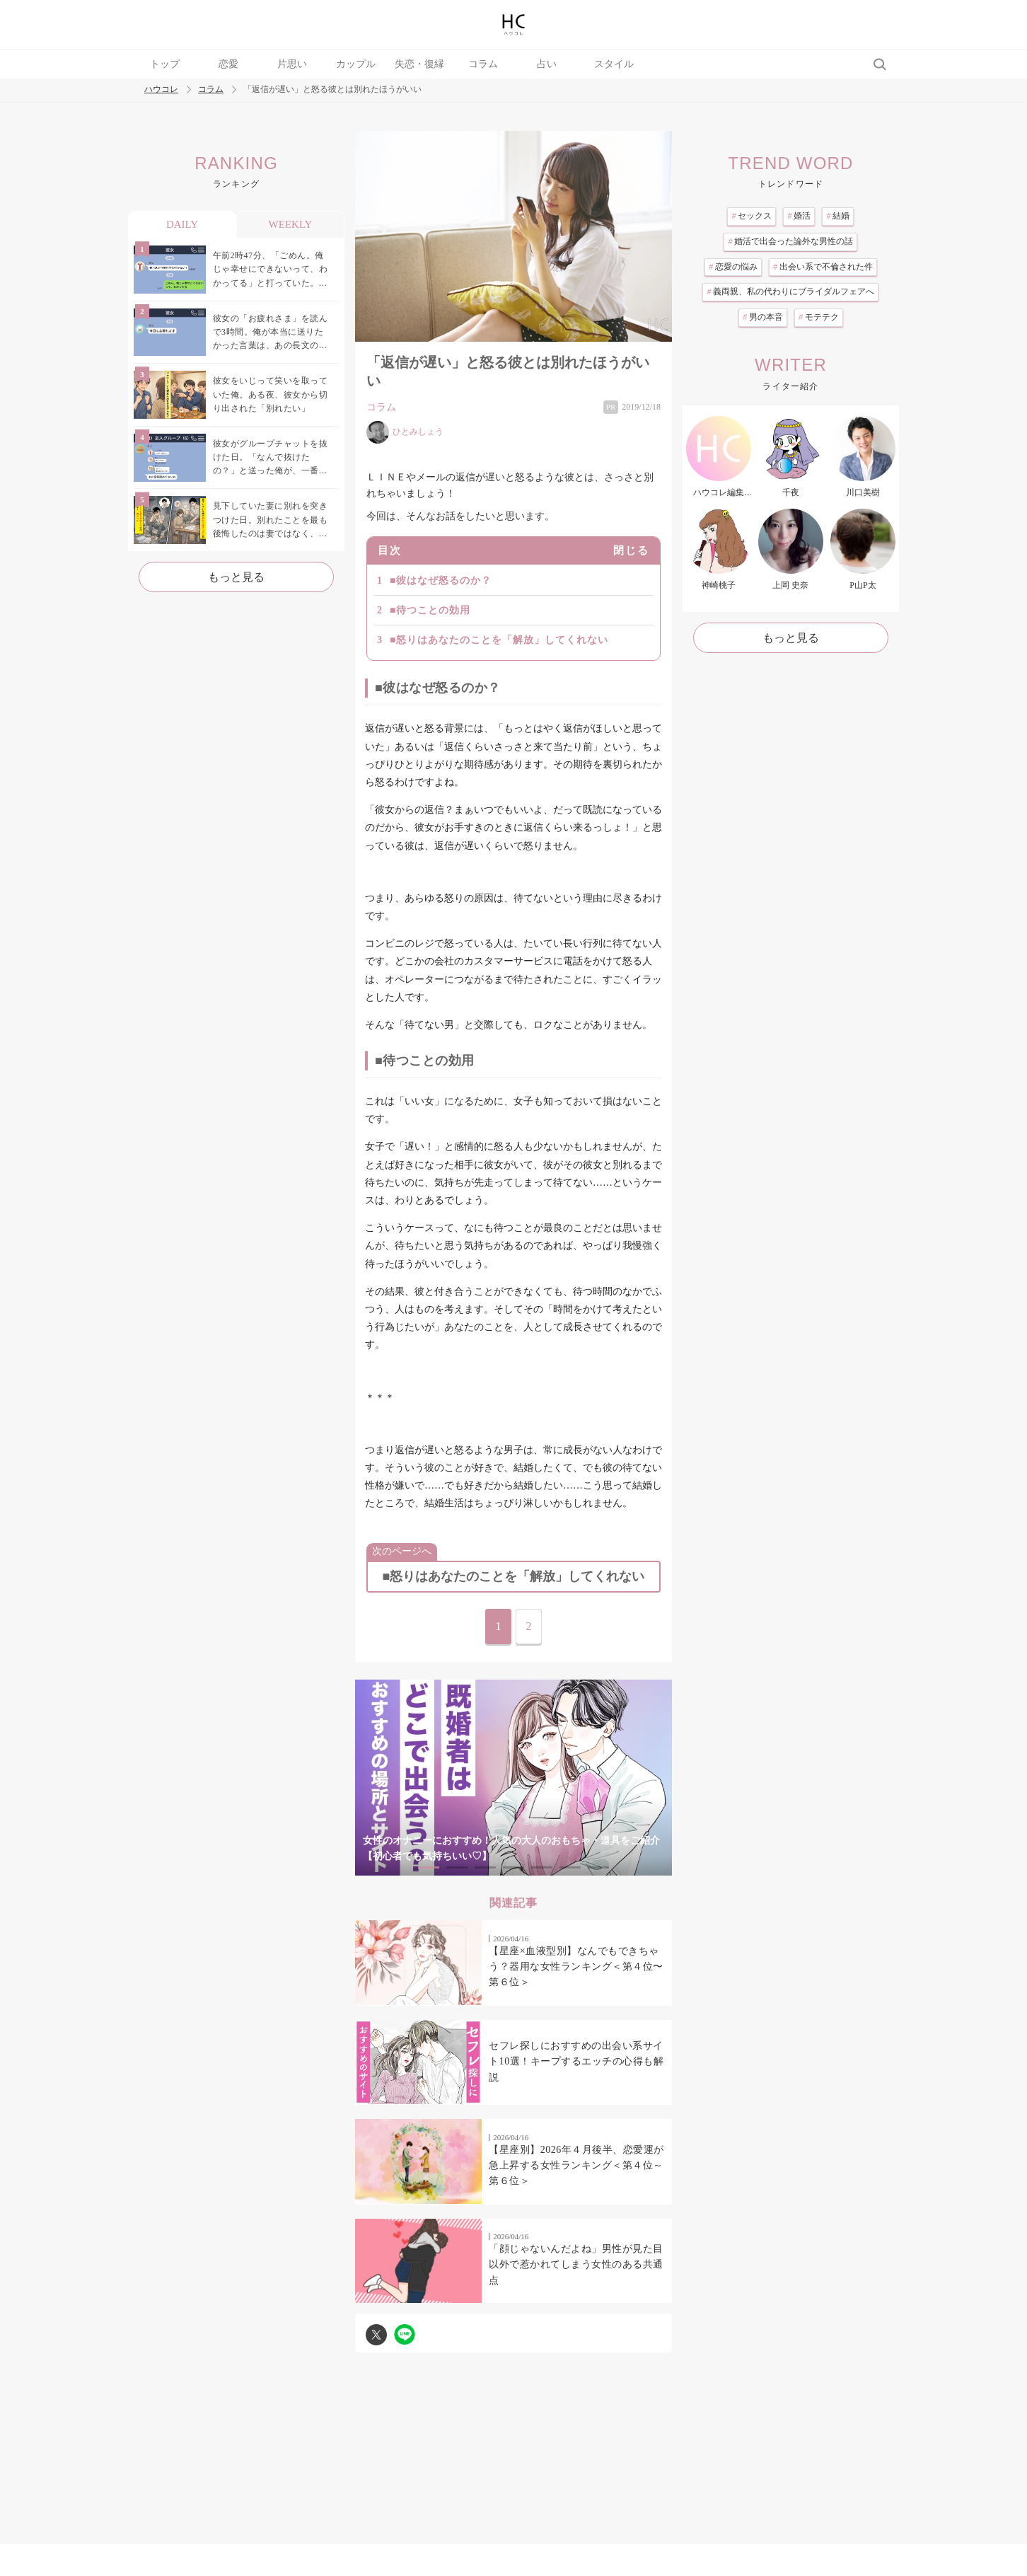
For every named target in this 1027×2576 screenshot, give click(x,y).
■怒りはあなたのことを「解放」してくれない (499, 640)
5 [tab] (541, 1867)
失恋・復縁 (419, 64)
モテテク (819, 317)
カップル (356, 64)
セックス (751, 216)
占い (547, 64)
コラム (483, 64)
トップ (165, 64)
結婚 (837, 216)
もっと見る (236, 577)
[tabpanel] (513, 1778)
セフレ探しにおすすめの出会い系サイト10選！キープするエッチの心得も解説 (576, 2061)
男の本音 (763, 317)
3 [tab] (485, 1867)
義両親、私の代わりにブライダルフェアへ (790, 291)
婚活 (799, 216)
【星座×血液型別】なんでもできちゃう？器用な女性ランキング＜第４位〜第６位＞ (576, 1967)
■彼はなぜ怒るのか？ (441, 580)
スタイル (614, 64)
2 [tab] (457, 1867)
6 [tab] (570, 1867)
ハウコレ (161, 89)
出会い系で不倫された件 (823, 267)
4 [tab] (513, 1867)
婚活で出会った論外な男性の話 (790, 241)
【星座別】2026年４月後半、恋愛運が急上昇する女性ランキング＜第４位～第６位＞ (576, 2165)
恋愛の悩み (733, 267)
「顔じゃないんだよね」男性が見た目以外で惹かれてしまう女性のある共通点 (576, 2264)
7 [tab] (598, 1867)
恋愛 (228, 64)
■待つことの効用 (430, 610)
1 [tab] (428, 1867)
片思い (292, 64)
